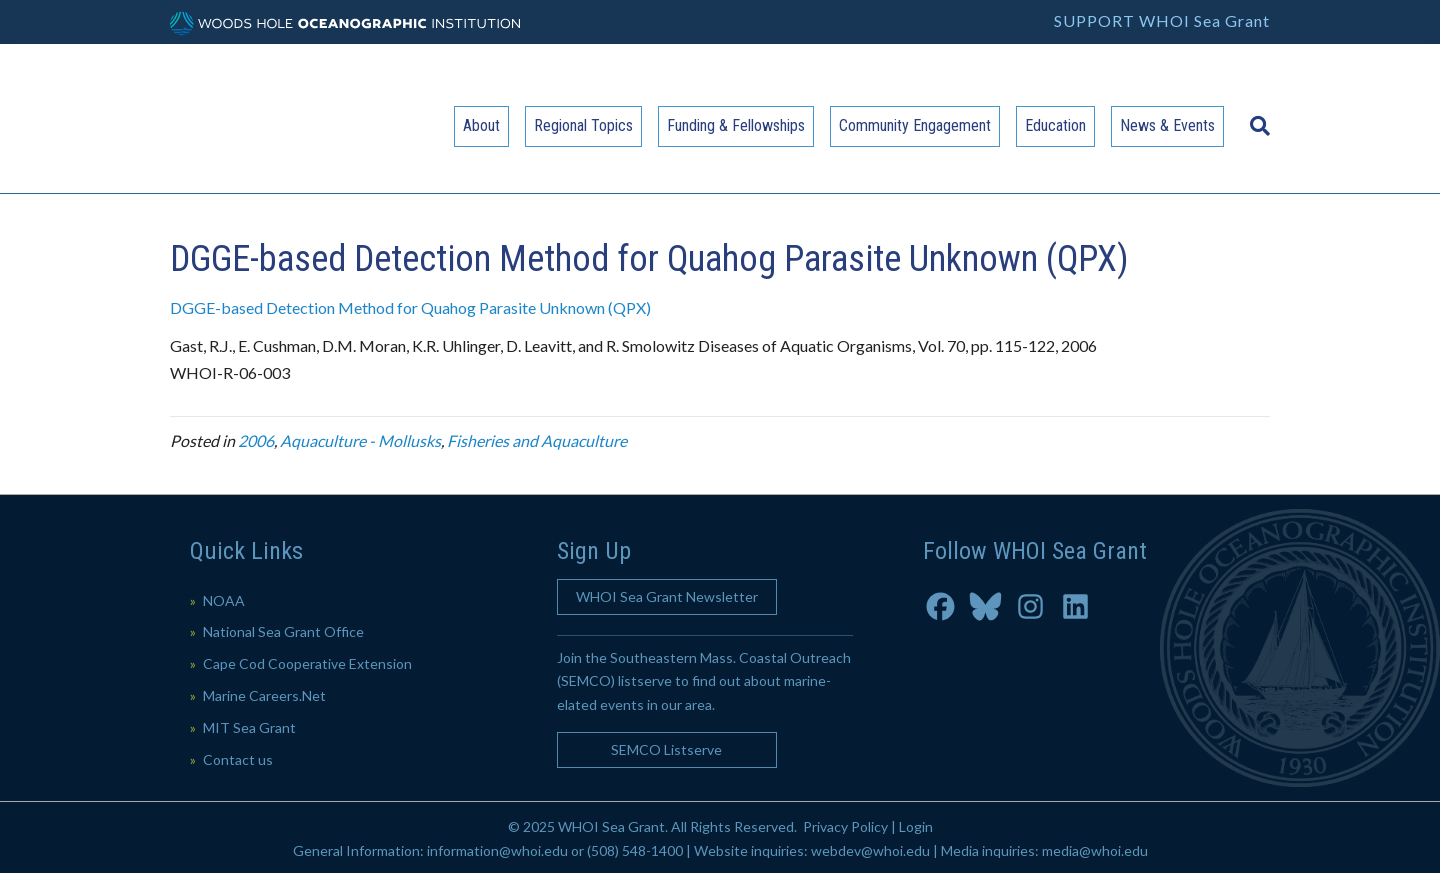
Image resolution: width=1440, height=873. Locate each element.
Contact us (238, 759)
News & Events (1167, 125)
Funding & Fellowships (736, 125)
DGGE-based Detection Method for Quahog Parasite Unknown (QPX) (410, 307)
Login (916, 826)
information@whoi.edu (497, 850)
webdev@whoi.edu (870, 850)
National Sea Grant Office (283, 631)
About (481, 125)
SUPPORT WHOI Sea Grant (1162, 20)
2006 (256, 440)
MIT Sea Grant (249, 727)
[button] (667, 597)
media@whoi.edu (1095, 850)
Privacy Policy (845, 826)
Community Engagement (915, 125)
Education (1055, 125)
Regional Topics (583, 125)
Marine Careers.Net (264, 695)
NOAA (224, 600)
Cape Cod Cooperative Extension (307, 663)
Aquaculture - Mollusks (360, 440)
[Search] (1255, 116)
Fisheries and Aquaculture (537, 440)
